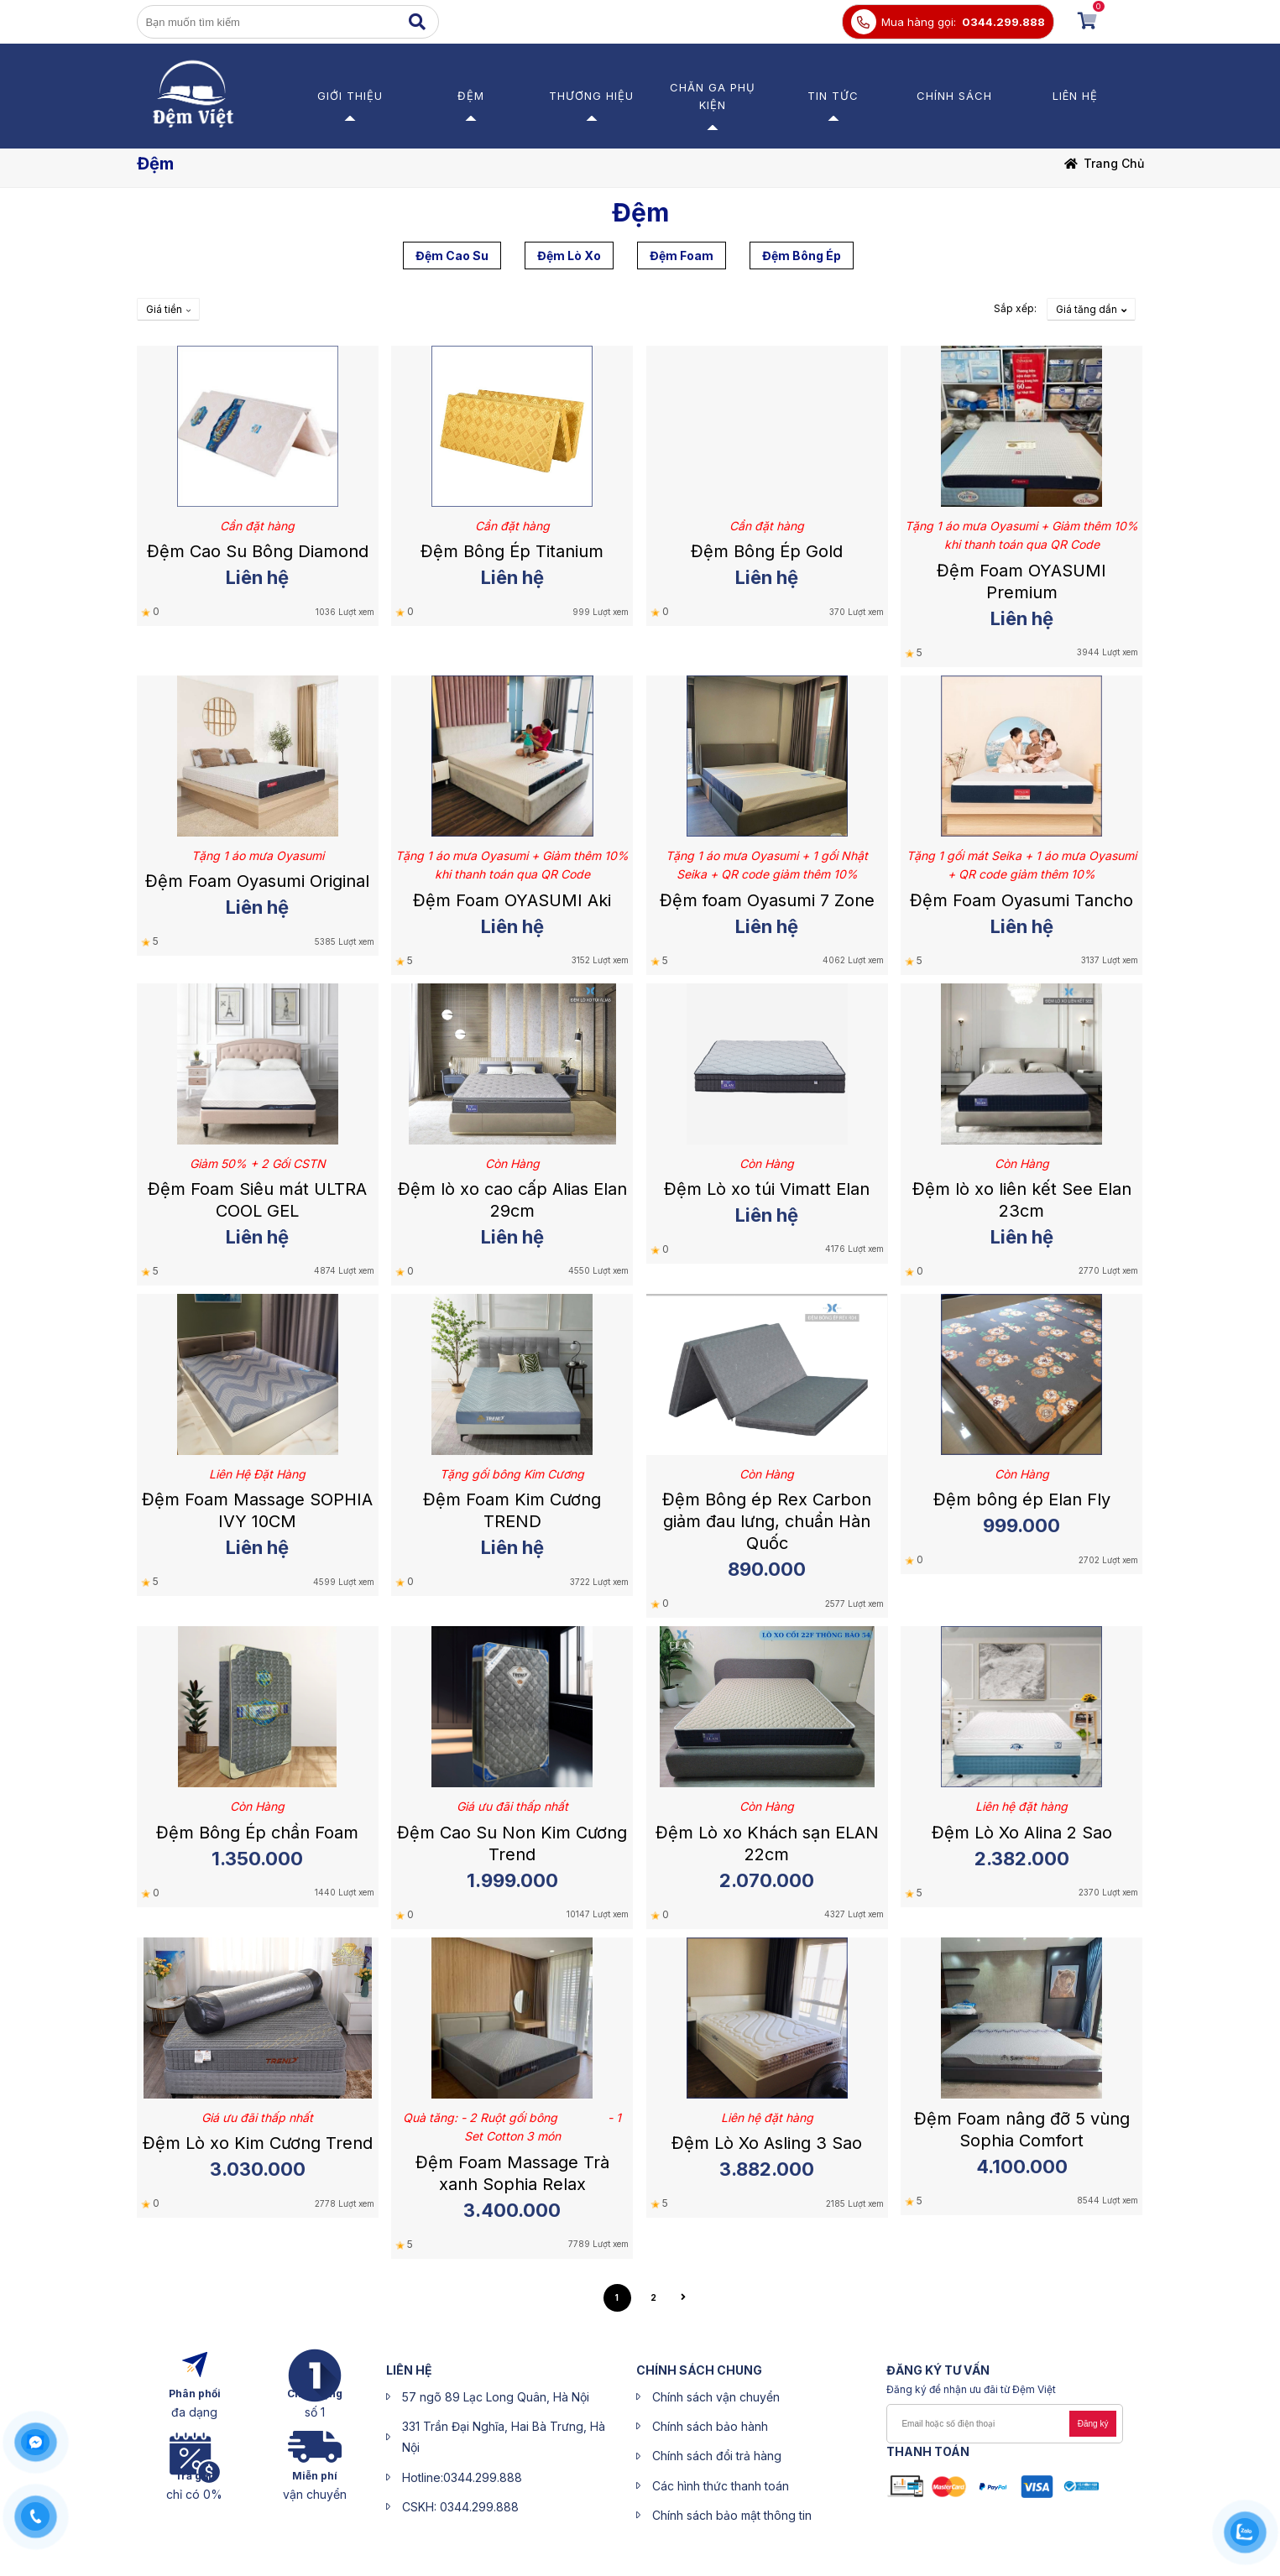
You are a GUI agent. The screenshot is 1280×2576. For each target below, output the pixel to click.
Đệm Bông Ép (801, 255)
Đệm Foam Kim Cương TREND (512, 1510)
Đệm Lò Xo (569, 255)
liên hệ (409, 2370)
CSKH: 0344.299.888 (460, 2507)
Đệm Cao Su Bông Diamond (257, 551)
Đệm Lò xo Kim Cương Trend (258, 2143)
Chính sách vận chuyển (716, 2397)
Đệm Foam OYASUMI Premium (1021, 581)
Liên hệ (1075, 95)
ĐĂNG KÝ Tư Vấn (938, 2370)
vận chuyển (315, 2494)
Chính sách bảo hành (710, 2426)
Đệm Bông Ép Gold (767, 551)
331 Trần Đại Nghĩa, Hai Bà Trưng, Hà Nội (503, 2436)
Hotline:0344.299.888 (462, 2477)
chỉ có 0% (194, 2494)
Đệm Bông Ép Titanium (512, 551)
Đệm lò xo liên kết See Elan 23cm (1021, 1200)
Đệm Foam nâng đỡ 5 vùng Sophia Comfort (1022, 2130)
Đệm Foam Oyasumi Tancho (1021, 900)
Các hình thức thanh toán (720, 2486)
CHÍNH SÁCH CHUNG (699, 2370)
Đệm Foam (681, 255)
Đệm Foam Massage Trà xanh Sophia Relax (512, 2173)
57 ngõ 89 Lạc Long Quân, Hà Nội (495, 2397)
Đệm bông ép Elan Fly (1021, 1499)
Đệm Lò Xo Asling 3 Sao (766, 2143)
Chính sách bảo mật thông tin (732, 2515)
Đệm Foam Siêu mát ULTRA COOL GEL (257, 1200)
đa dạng (194, 2412)
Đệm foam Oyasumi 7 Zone (767, 900)
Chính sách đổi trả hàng (716, 2455)
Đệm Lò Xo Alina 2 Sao (1022, 1832)
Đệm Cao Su (451, 255)
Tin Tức (833, 95)
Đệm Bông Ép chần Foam (257, 1832)
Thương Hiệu (591, 95)
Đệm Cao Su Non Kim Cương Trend (512, 1843)
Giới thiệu (350, 95)
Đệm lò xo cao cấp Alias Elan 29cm (512, 1200)
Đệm (470, 95)
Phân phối (195, 2393)
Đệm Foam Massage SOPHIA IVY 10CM (257, 1510)
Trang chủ (1114, 163)
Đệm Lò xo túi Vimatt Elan (767, 1189)
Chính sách (954, 95)
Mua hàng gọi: (918, 22)
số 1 (315, 2412)
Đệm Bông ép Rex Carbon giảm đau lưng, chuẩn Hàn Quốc (766, 1521)
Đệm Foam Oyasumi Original (257, 881)
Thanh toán (927, 2451)
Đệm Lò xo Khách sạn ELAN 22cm (767, 1843)
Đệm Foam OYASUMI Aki (512, 900)
